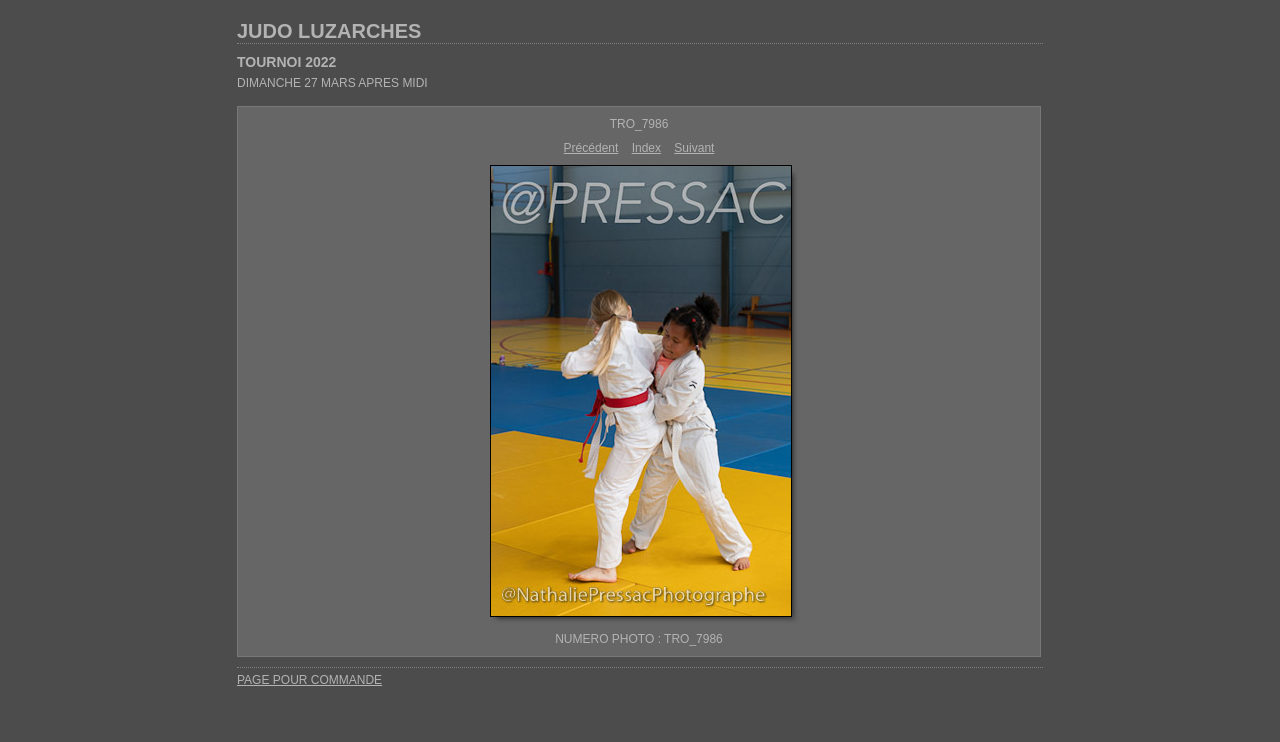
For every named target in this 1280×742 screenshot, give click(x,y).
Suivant (694, 148)
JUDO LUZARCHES (329, 31)
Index (646, 148)
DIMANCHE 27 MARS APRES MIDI (332, 83)
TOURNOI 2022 (286, 62)
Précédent (591, 148)
